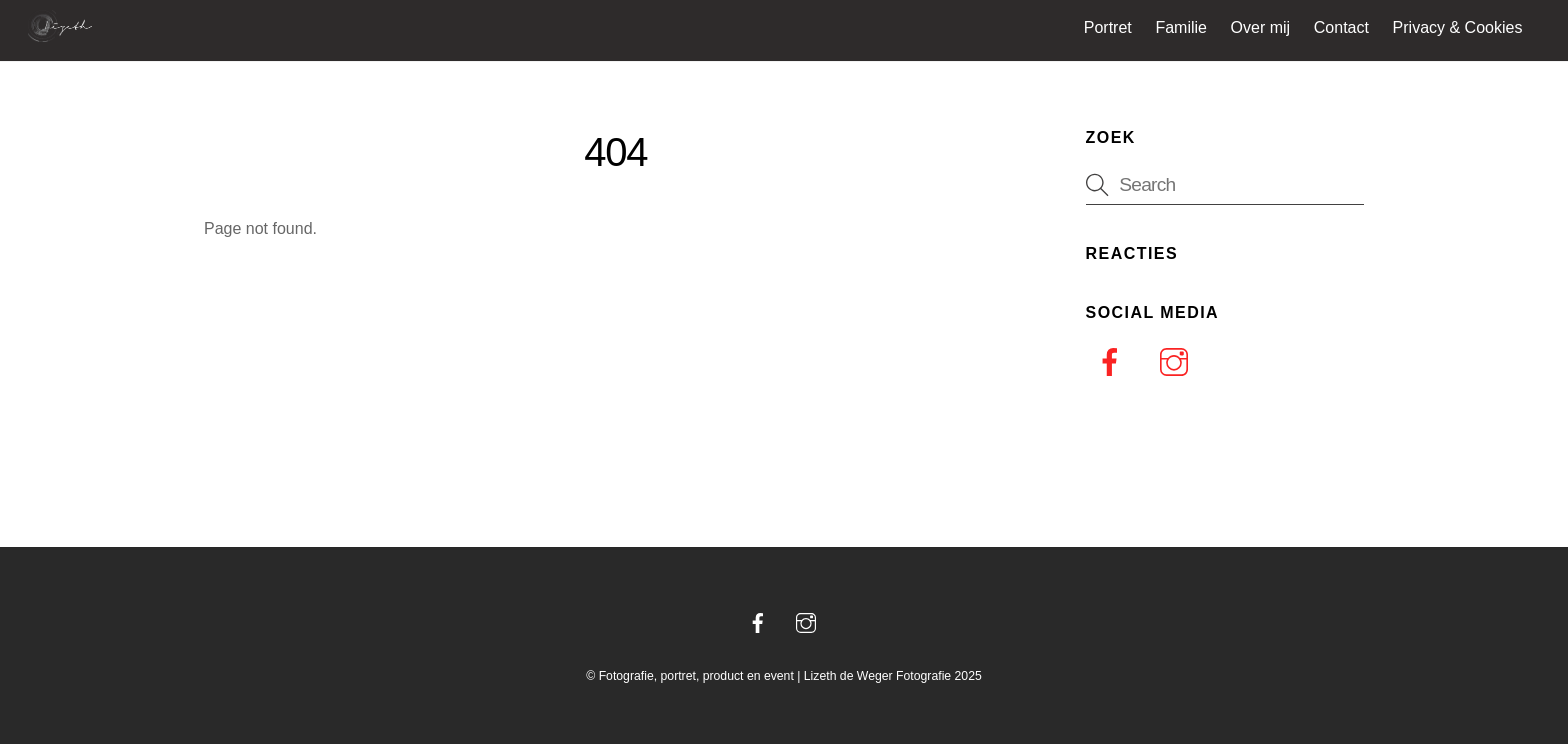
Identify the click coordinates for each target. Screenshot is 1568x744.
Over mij (1261, 27)
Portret (1108, 27)
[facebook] (1113, 362)
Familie (1181, 27)
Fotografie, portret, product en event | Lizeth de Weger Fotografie (775, 676)
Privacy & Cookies (1458, 27)
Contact (1341, 27)
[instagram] (1177, 362)
